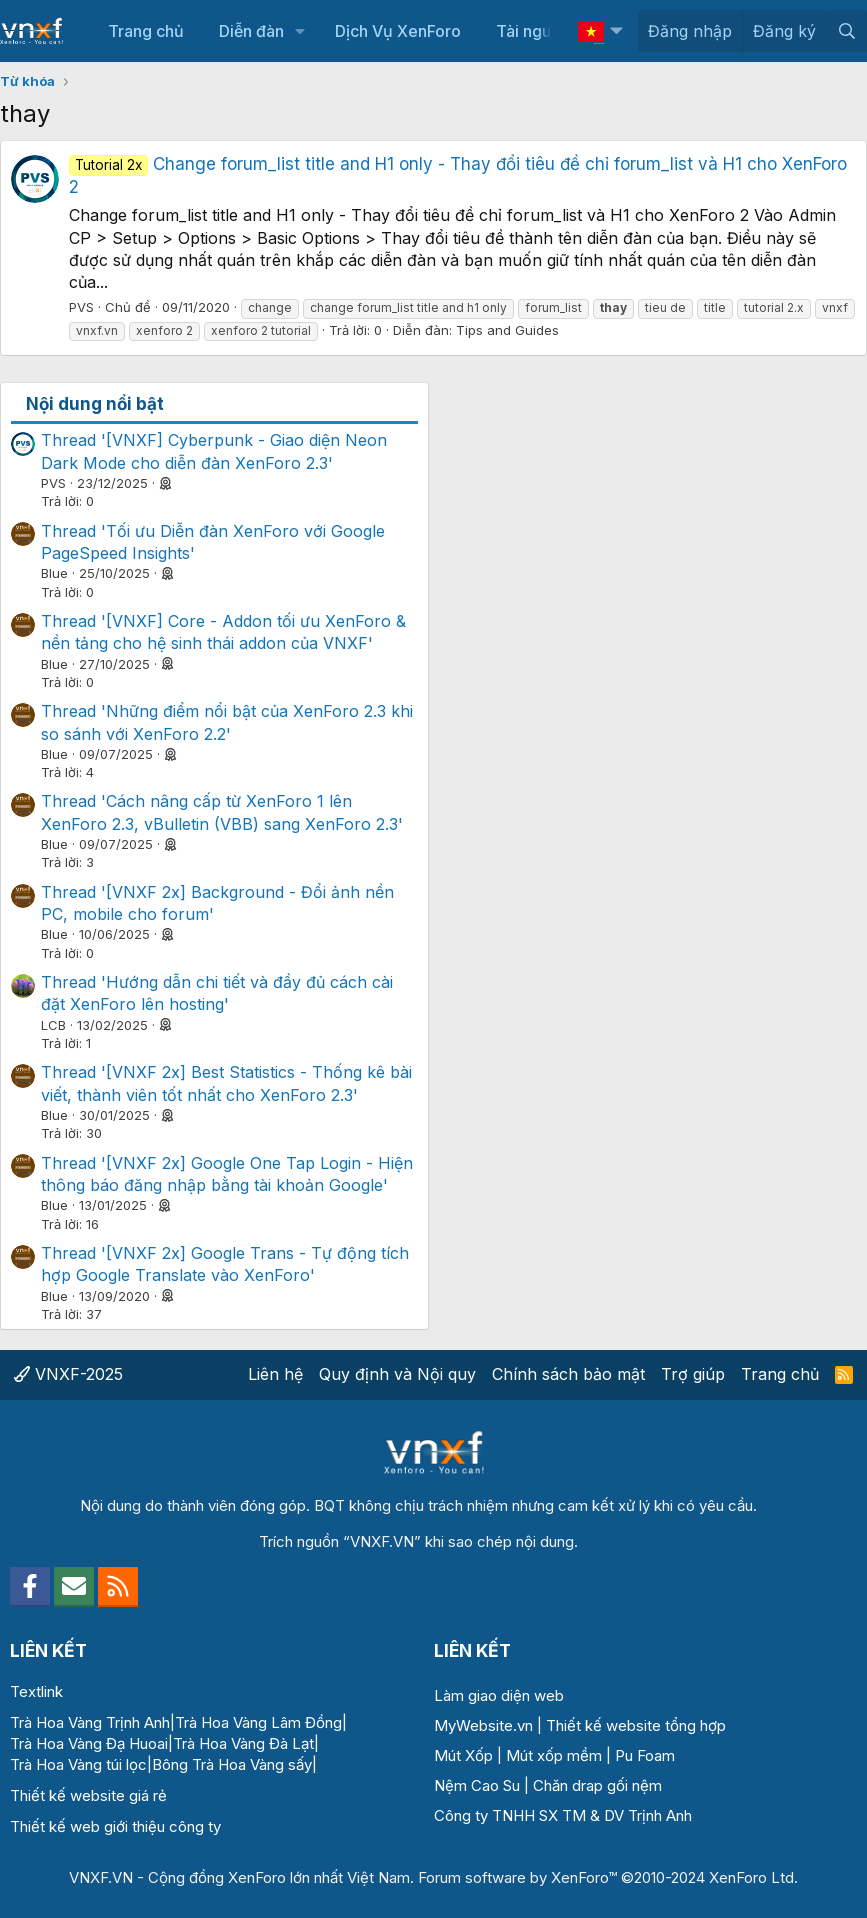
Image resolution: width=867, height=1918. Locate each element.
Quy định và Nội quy (397, 1374)
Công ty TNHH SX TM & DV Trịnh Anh (563, 1815)
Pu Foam (645, 1755)
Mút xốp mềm (554, 1755)
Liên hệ (275, 1374)
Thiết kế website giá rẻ (88, 1795)
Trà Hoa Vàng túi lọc (78, 1764)
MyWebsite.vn (483, 1725)
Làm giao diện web (499, 1695)
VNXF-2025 (68, 1374)
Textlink (36, 1691)
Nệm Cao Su (477, 1785)
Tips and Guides (507, 330)
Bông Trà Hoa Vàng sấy (232, 1764)
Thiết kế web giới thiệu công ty (115, 1826)
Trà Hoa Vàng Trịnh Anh (90, 1722)
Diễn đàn (251, 31)
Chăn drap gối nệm (597, 1785)
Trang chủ (146, 31)
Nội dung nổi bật (95, 404)
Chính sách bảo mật (568, 1374)
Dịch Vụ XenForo (398, 31)
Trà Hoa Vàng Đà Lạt (243, 1743)
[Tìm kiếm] (846, 31)
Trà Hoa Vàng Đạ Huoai (89, 1743)
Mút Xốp (463, 1755)
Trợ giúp (693, 1374)
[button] (300, 31)
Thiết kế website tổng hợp (636, 1725)
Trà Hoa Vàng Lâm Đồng (258, 1722)
